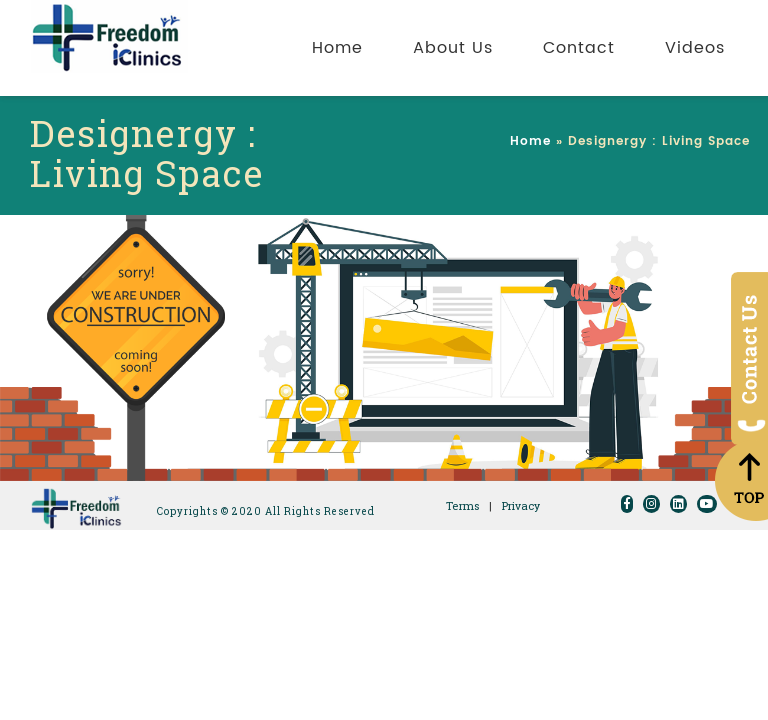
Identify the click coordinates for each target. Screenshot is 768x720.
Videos (695, 48)
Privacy (521, 505)
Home (337, 48)
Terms (462, 505)
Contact (579, 48)
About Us (453, 48)
